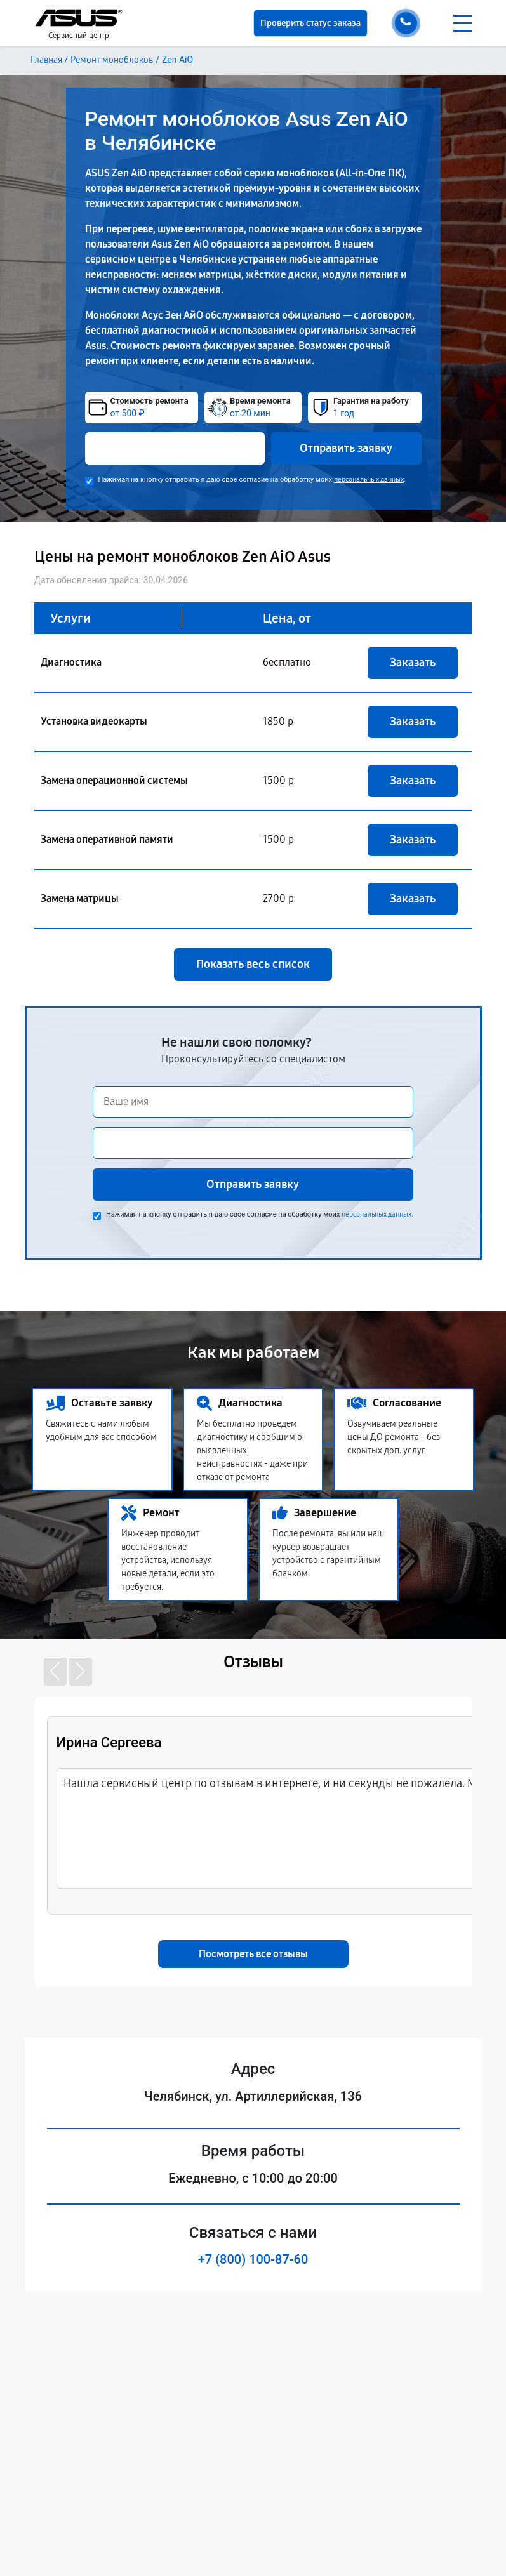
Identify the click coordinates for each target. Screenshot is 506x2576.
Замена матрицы (80, 898)
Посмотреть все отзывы (253, 1954)
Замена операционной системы (114, 780)
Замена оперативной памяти (107, 839)
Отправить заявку (346, 448)
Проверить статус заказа (310, 23)
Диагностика (71, 662)
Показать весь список (253, 964)
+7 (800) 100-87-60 (253, 2259)
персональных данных (369, 479)
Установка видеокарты (94, 721)
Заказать (413, 663)
